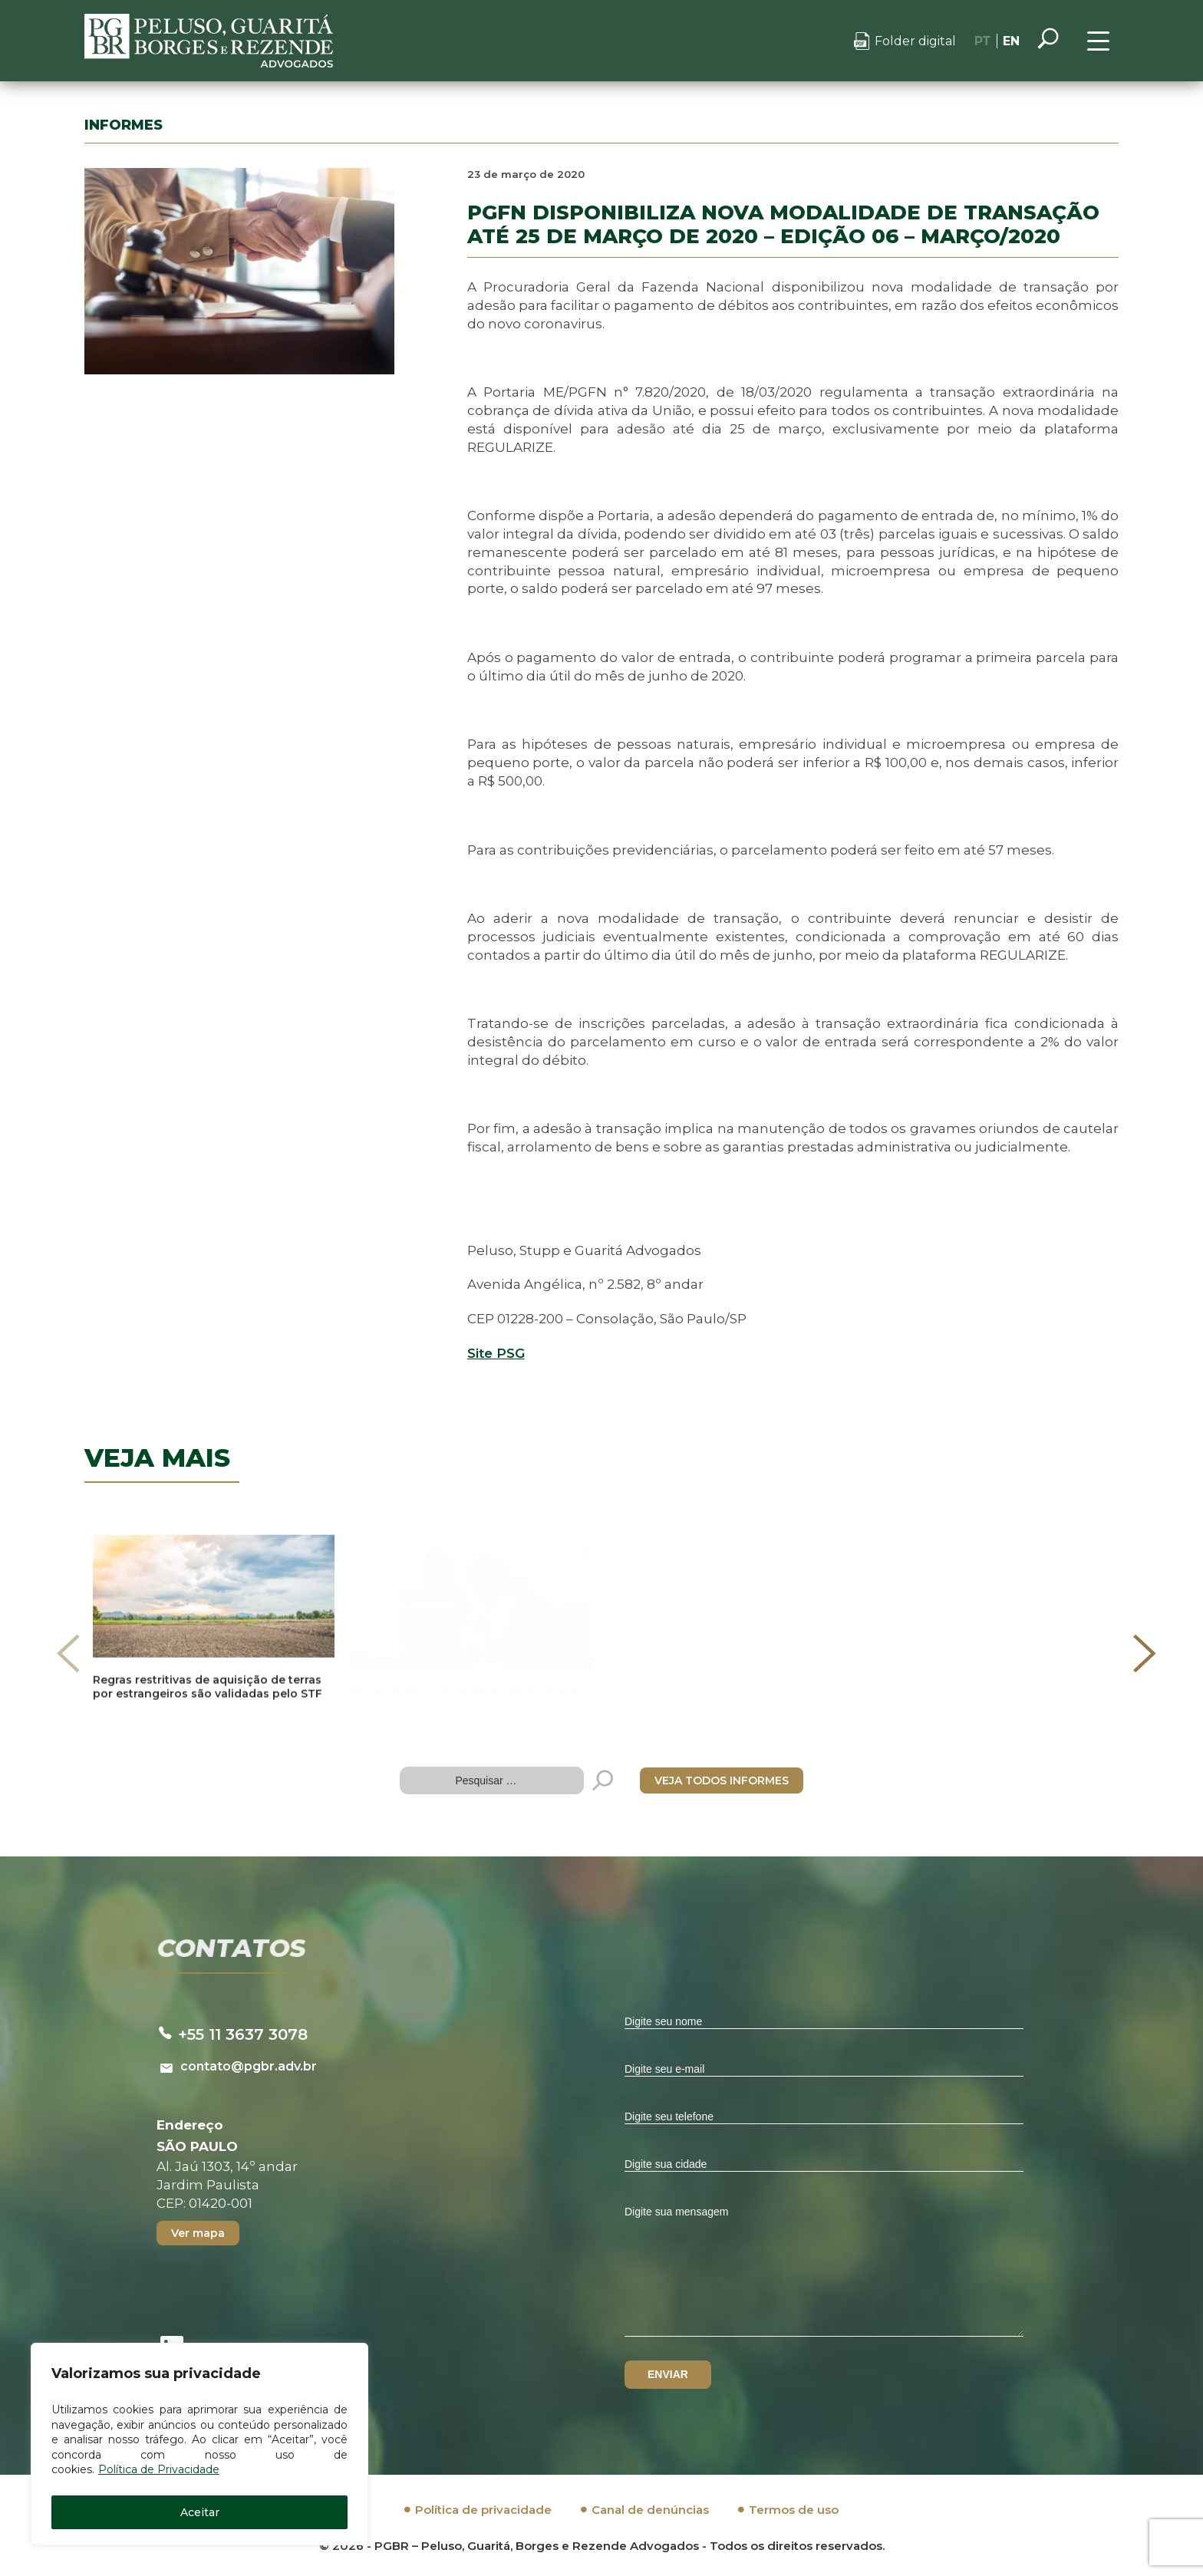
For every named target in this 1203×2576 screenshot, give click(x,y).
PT (982, 41)
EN (1011, 41)
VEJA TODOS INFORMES (721, 1780)
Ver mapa (198, 2233)
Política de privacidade (483, 2509)
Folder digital (915, 41)
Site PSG (496, 1353)
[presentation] (68, 1653)
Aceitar (199, 2512)
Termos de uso (794, 2509)
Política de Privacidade (158, 2469)
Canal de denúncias (650, 2509)
